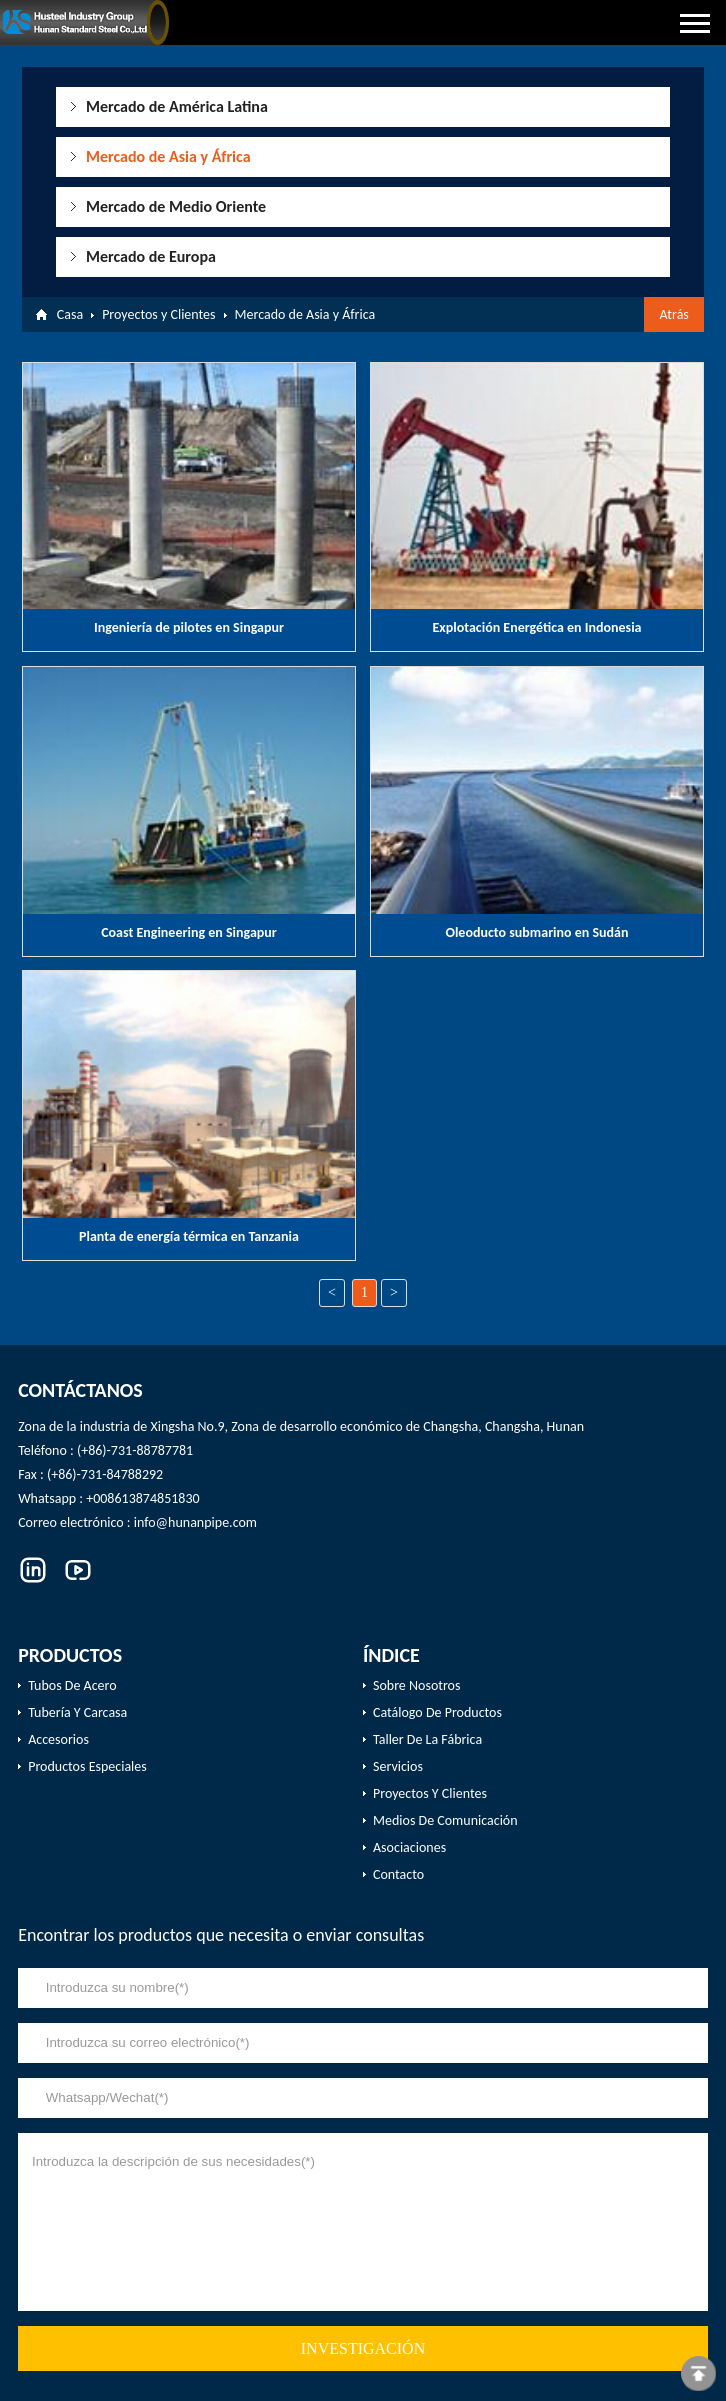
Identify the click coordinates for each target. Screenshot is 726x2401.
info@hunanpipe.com (195, 1522)
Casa (70, 314)
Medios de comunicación (445, 1820)
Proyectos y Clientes (158, 314)
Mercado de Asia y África (168, 156)
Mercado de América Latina (177, 106)
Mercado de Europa (151, 256)
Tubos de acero (72, 1685)
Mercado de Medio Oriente (176, 206)
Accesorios (58, 1739)
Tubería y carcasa (77, 1712)
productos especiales (87, 1766)
